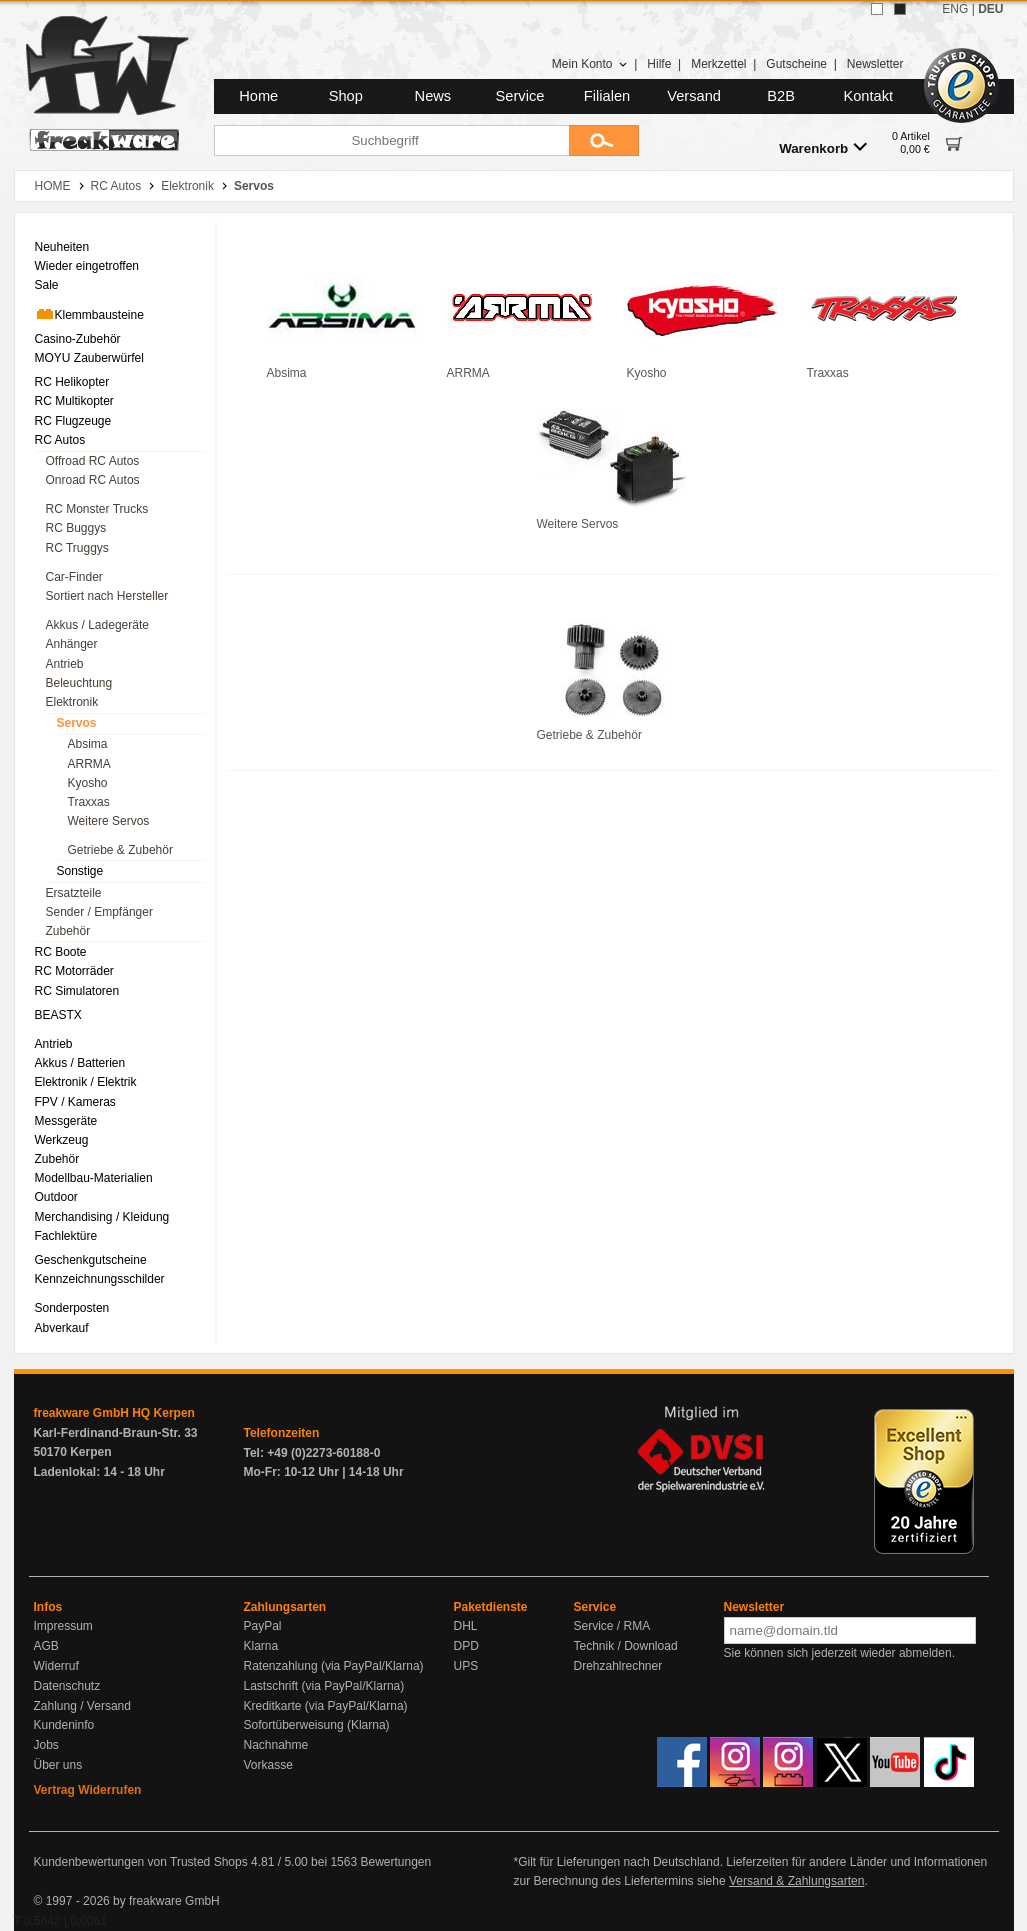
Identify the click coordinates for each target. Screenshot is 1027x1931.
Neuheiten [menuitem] (62, 247)
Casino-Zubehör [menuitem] (78, 339)
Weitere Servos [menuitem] (109, 821)
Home (258, 96)
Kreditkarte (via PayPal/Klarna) (326, 1706)
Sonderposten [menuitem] (72, 1308)
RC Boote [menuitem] (61, 952)
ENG (955, 9)
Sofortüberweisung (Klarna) (317, 1725)
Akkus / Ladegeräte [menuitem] (97, 625)
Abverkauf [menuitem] (62, 1328)
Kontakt (868, 96)
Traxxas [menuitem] (89, 802)
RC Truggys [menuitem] (77, 548)
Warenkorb (823, 147)
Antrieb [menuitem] (65, 664)
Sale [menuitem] (47, 285)
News (433, 96)
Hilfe (659, 64)
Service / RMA (612, 1626)
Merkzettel (718, 64)
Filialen (607, 96)
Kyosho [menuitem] (88, 783)
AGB (46, 1646)
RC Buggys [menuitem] (76, 528)
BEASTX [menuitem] (58, 1015)
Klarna (261, 1646)
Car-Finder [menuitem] (74, 577)
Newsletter (875, 64)
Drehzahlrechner (618, 1666)
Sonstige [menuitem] (80, 871)
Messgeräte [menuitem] (66, 1121)
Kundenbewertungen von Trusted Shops (141, 1862)
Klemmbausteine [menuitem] (89, 314)
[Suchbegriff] (391, 140)
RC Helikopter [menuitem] (72, 382)
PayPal (263, 1626)
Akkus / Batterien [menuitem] (80, 1063)
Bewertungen (395, 1862)
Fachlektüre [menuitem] (66, 1236)
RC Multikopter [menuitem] (74, 401)
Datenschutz (67, 1686)
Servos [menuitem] (77, 723)
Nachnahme (276, 1745)
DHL (466, 1626)
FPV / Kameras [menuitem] (75, 1102)
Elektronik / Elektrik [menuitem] (86, 1082)
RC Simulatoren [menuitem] (77, 991)
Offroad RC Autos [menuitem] (93, 461)
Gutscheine (796, 64)
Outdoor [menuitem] (56, 1197)
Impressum (63, 1626)
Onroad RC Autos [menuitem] (93, 480)
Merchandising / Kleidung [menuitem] (102, 1217)
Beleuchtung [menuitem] (79, 683)
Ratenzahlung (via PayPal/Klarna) (334, 1666)
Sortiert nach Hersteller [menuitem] (107, 596)
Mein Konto (590, 64)
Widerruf (56, 1666)
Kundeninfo (64, 1725)
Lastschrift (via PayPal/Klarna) (324, 1686)
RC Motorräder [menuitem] (74, 971)
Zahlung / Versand (82, 1706)
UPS (466, 1666)
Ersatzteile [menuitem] (74, 893)
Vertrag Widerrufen (88, 1790)
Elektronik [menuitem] (72, 702)
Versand (694, 96)
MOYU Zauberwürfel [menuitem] (89, 358)
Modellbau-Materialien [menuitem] (94, 1178)
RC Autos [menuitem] (60, 440)
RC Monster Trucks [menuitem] (97, 509)
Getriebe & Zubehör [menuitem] (120, 850)
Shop (346, 96)
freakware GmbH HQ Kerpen (114, 1413)
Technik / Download (626, 1646)
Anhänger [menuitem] (72, 644)
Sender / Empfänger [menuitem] (99, 912)
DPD (466, 1646)
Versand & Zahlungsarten (796, 1881)
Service (520, 96)
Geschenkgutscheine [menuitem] (91, 1260)
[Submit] (604, 140)
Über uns (58, 1765)
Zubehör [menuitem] (68, 931)
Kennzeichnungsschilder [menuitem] (100, 1279)
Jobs (46, 1745)
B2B (781, 96)
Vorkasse (268, 1765)
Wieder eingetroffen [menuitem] (87, 266)
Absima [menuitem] (88, 744)
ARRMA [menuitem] (89, 764)
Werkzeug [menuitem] (62, 1140)
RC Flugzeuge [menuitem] (73, 421)
